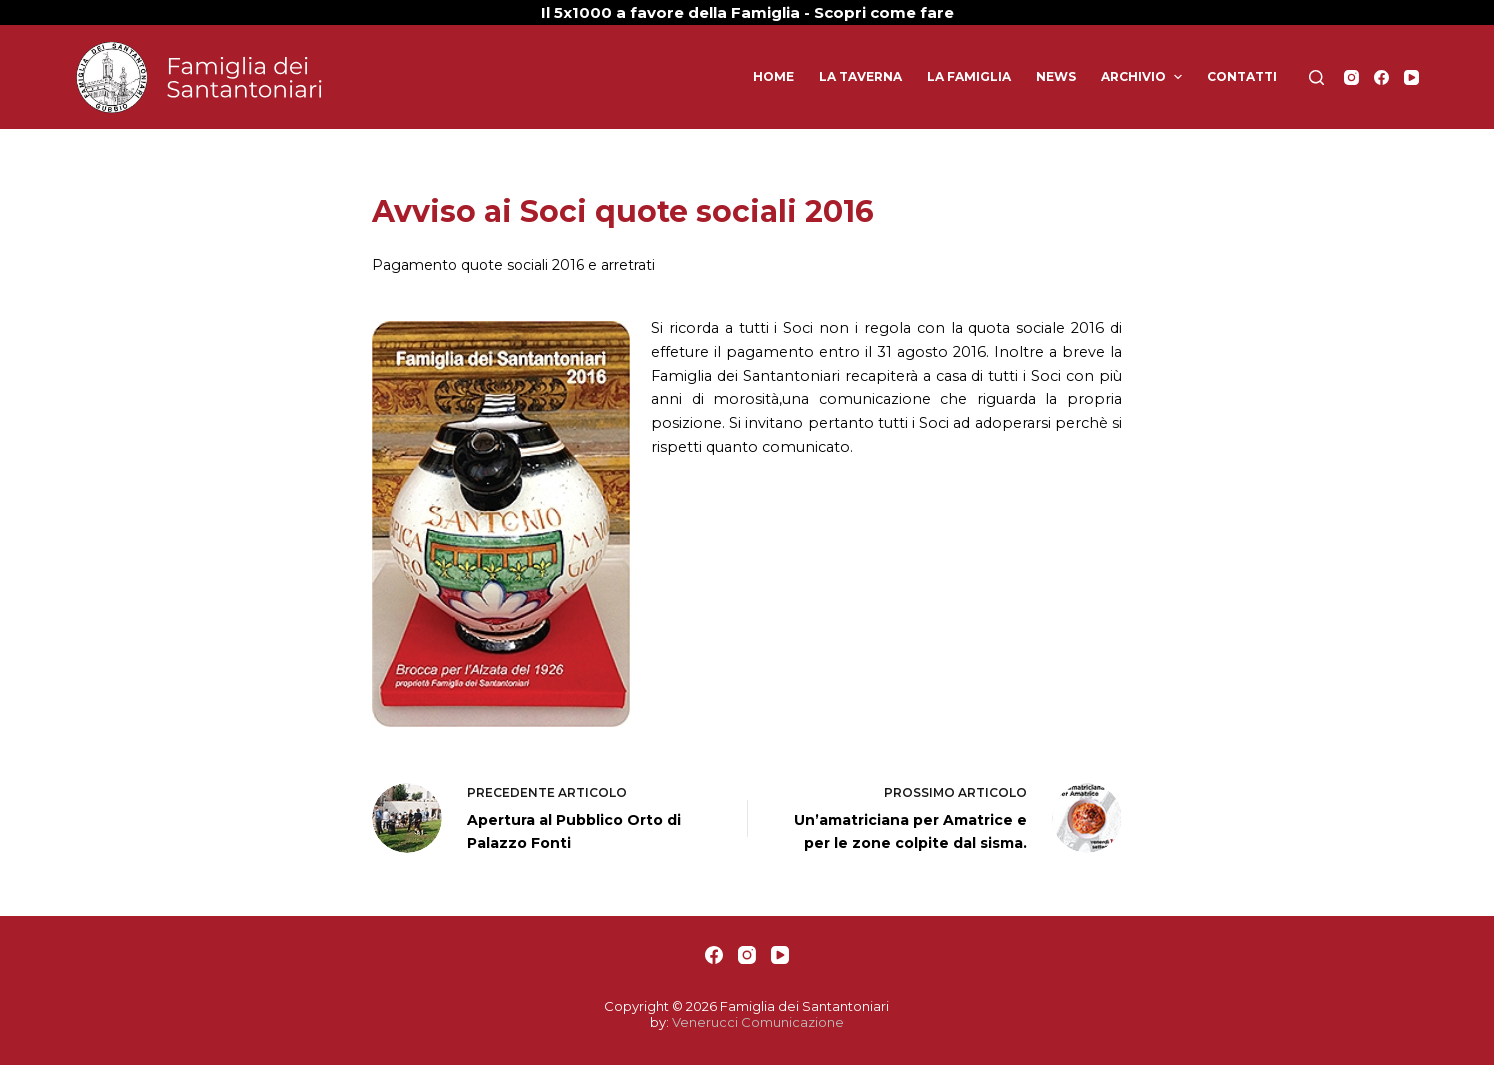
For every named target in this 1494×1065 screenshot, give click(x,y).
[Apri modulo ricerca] (1316, 77)
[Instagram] (1351, 77)
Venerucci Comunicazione (758, 1022)
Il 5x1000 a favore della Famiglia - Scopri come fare (747, 12)
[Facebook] (1381, 77)
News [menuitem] (1056, 76)
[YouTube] (1411, 77)
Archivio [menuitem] (1143, 77)
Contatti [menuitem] (1242, 76)
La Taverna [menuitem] (860, 76)
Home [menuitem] (773, 76)
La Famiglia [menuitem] (969, 76)
